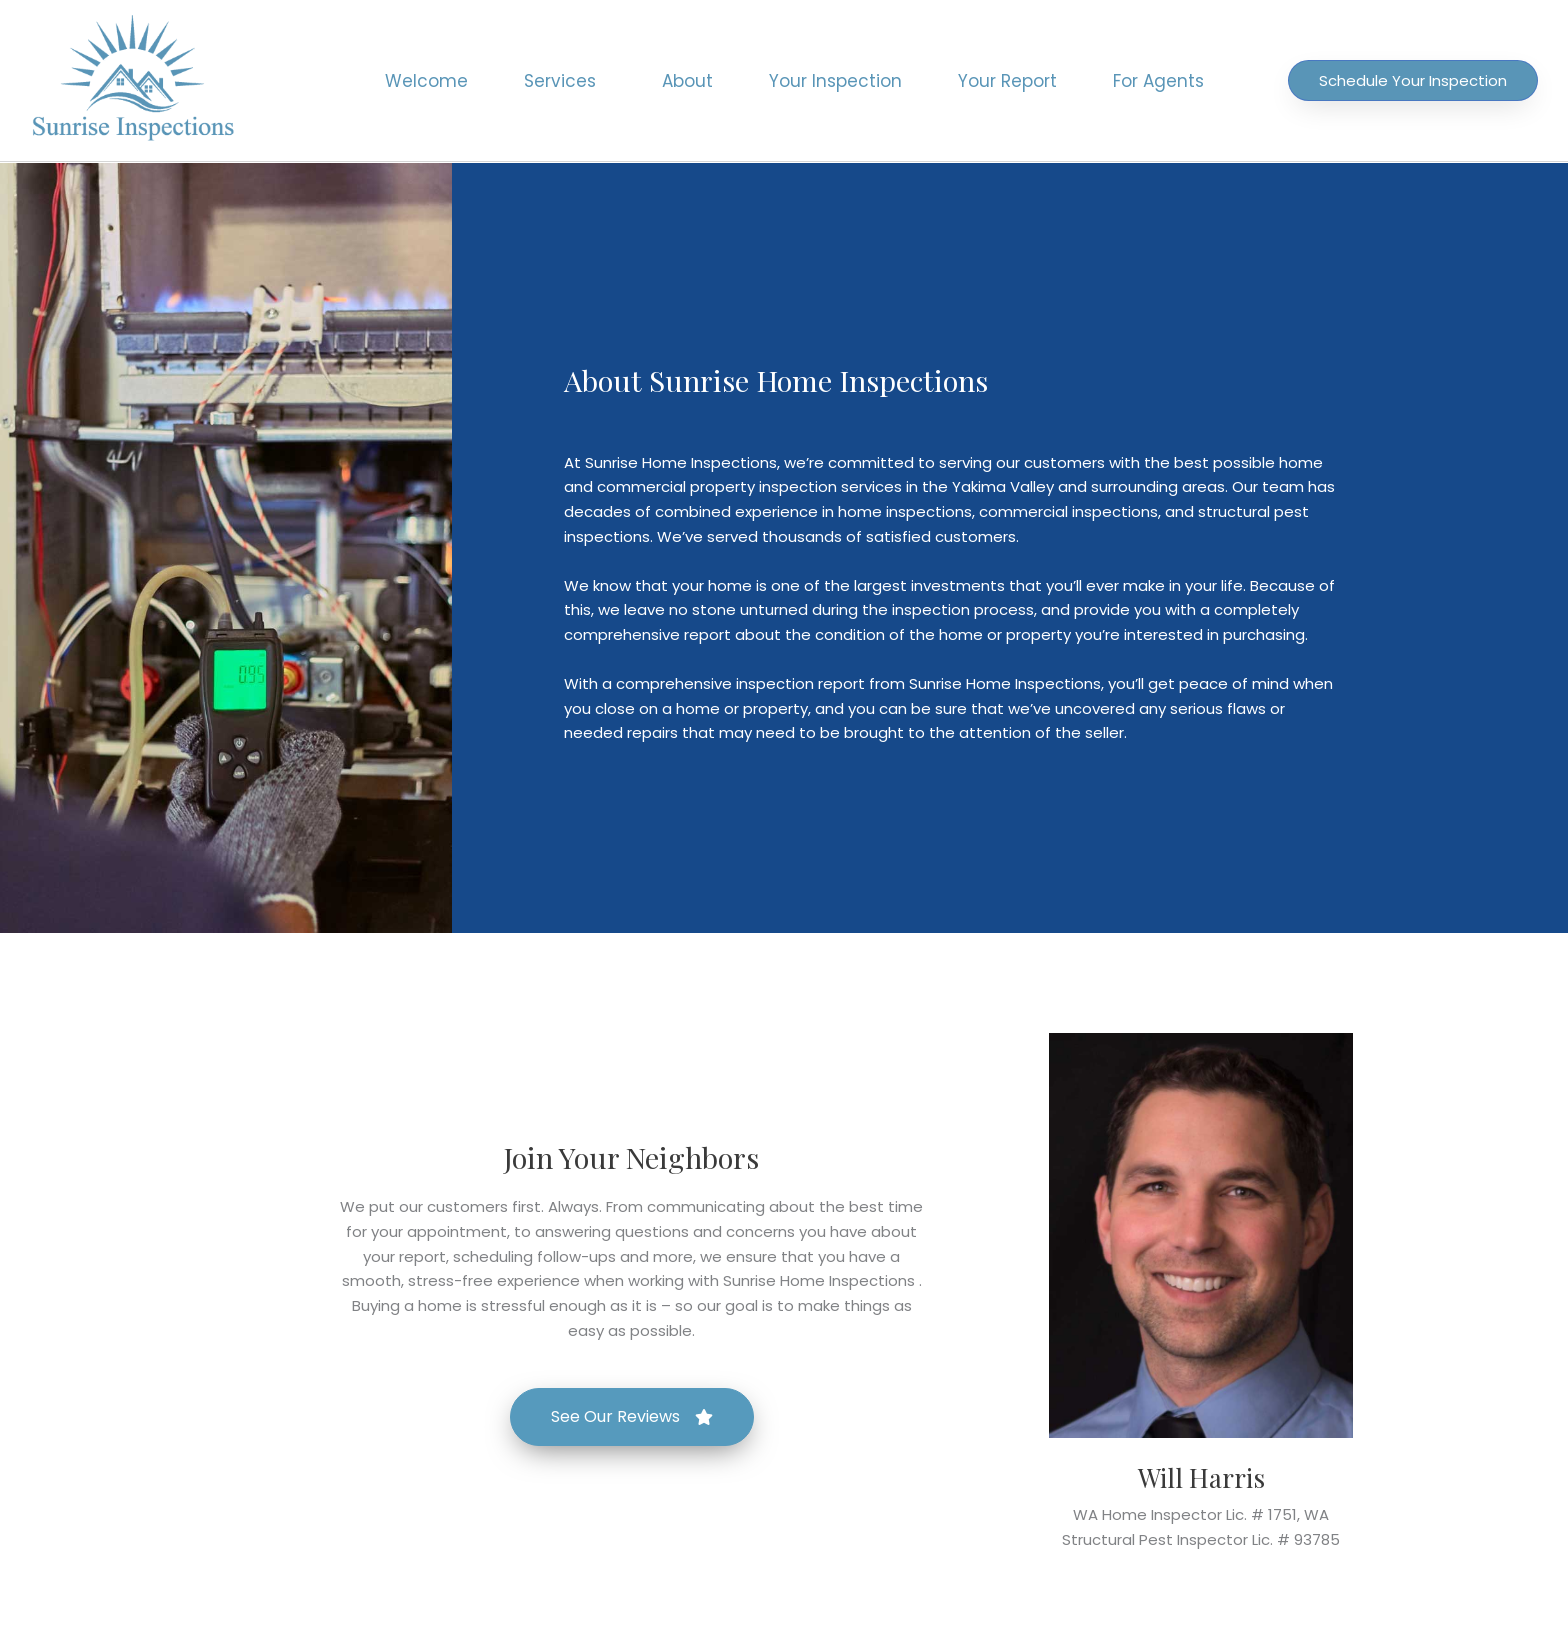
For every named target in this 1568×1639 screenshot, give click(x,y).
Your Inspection (835, 81)
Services (565, 81)
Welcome (426, 81)
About (687, 81)
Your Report (1007, 81)
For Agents (1158, 81)
